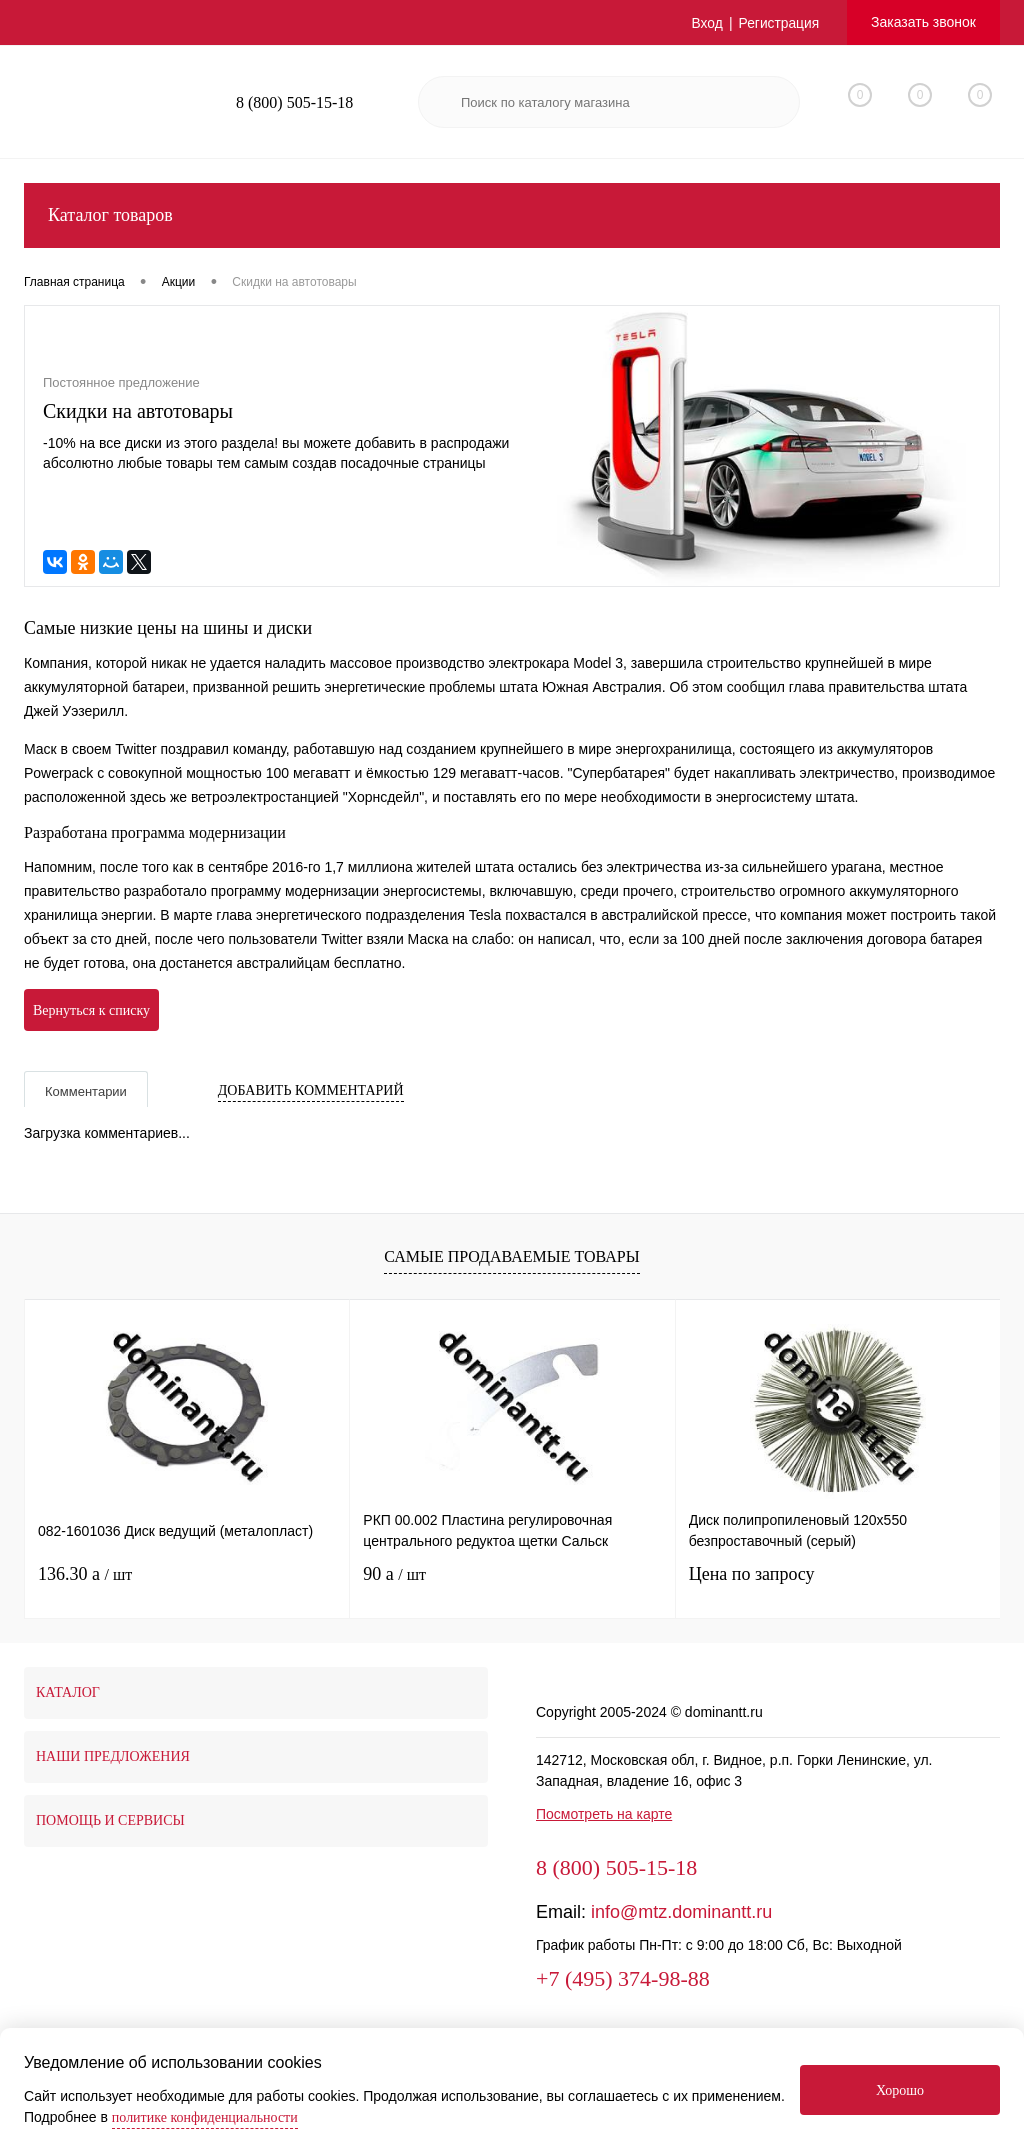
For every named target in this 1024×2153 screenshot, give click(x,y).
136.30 (85, 1574)
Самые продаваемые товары (511, 1256)
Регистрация (778, 23)
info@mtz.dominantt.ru (681, 1912)
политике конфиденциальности (205, 2117)
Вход (706, 23)
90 (394, 1574)
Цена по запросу (752, 1574)
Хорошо (900, 2090)
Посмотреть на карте (604, 1814)
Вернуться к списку (91, 1010)
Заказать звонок (923, 22)
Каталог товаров (512, 215)
